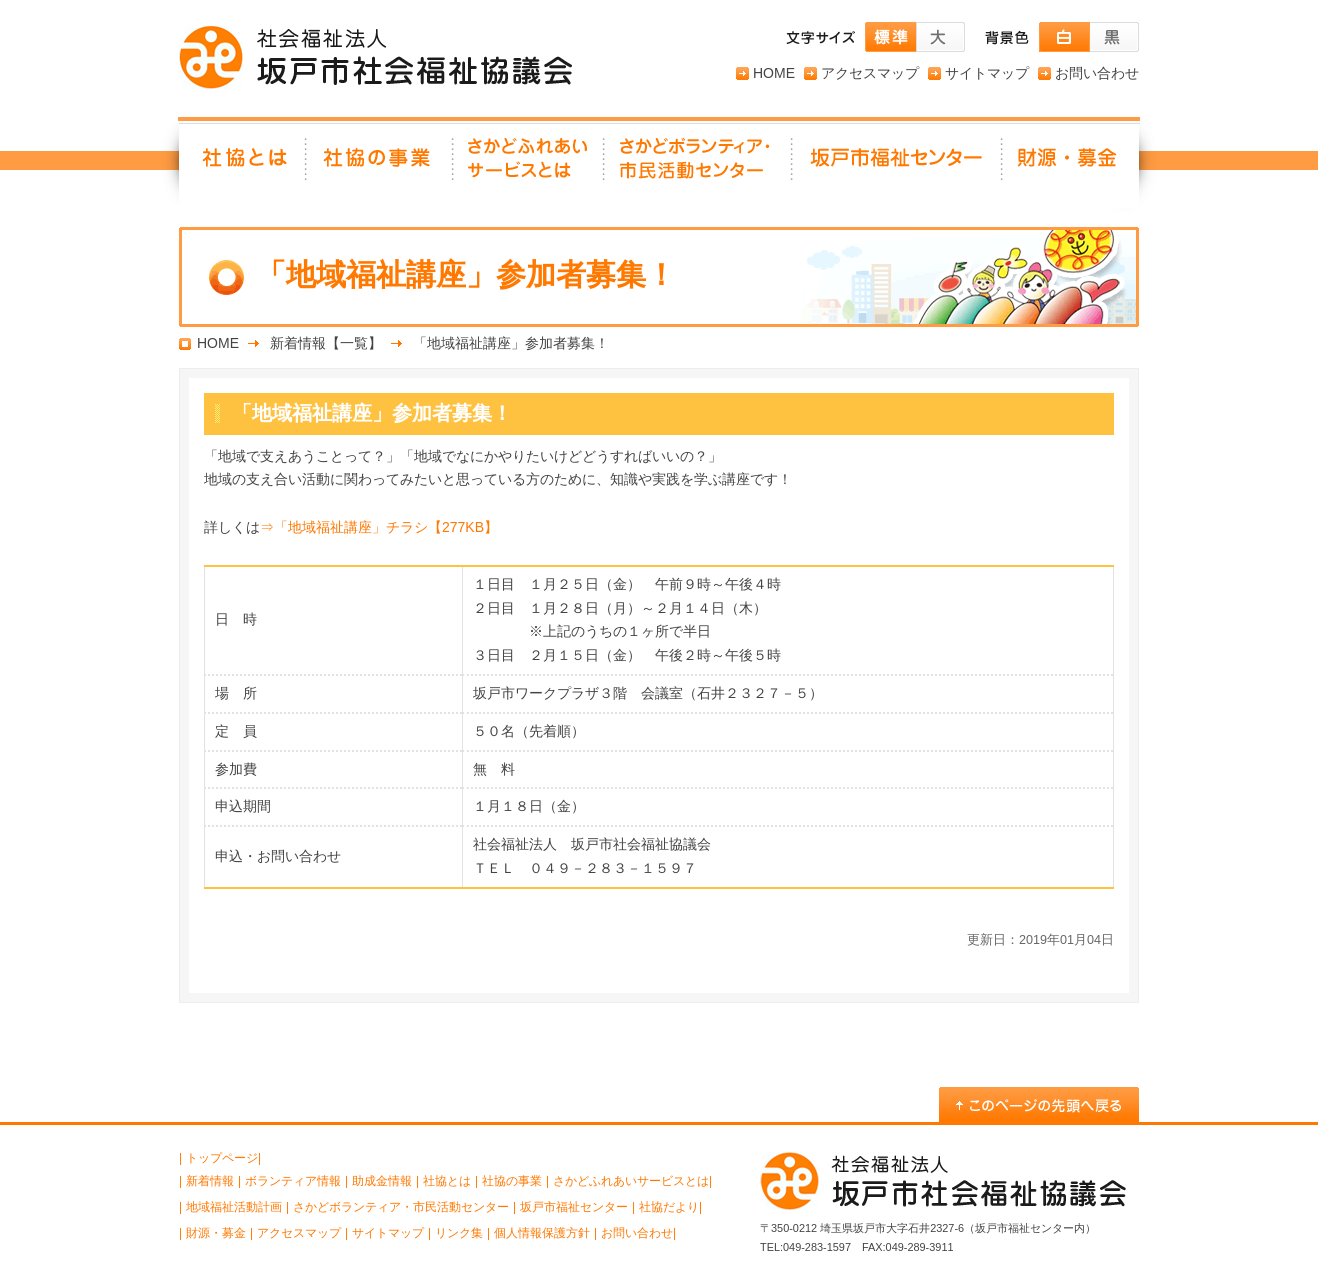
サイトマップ (987, 73)
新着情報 (210, 1181)
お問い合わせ (1097, 73)
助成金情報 (382, 1181)
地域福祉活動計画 (234, 1207)
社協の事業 (380, 165)
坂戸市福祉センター (898, 165)
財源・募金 (1071, 165)
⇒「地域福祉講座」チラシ (379, 527)
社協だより (669, 1207)
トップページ (222, 1158)
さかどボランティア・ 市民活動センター (699, 165)
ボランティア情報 (293, 1181)
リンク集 (459, 1233)
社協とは (243, 165)
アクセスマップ (870, 73)
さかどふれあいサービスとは (529, 165)
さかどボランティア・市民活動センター (401, 1207)
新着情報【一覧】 (326, 343)
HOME (774, 73)
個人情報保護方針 (542, 1233)
